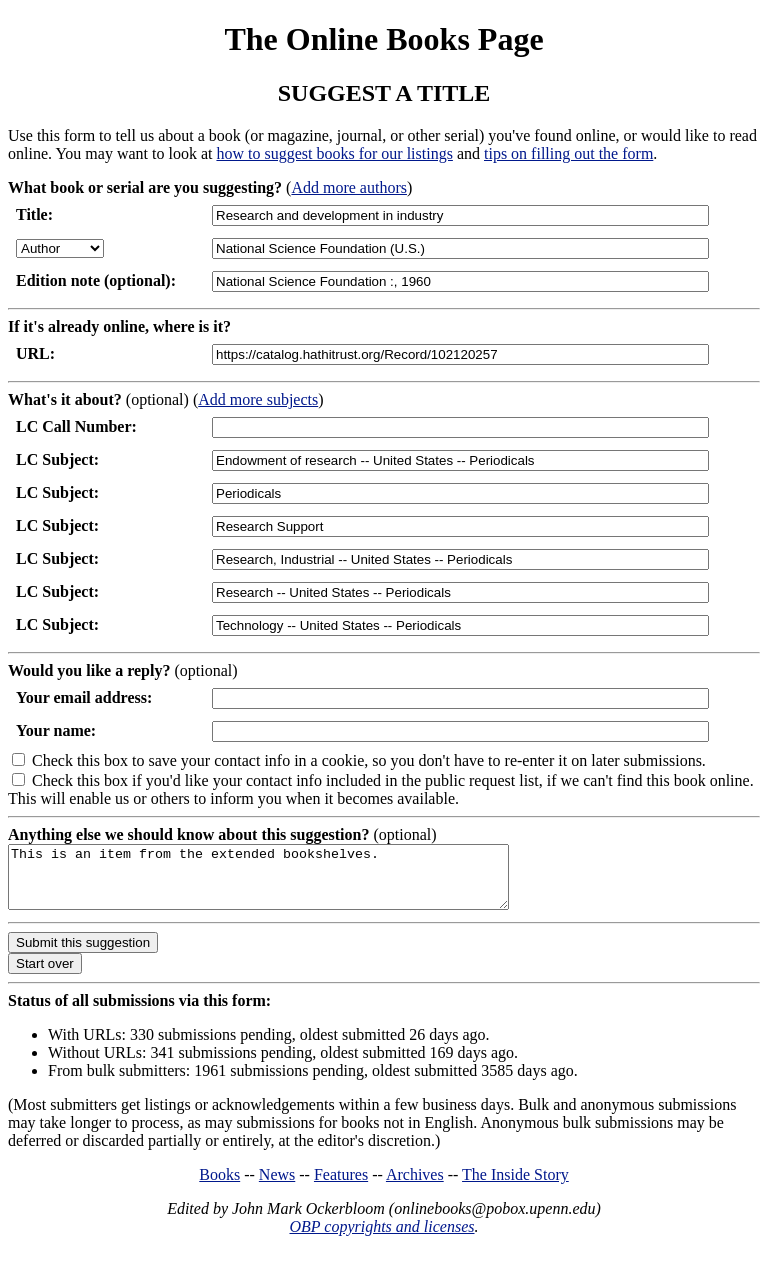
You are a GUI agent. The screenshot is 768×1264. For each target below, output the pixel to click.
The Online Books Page (383, 39)
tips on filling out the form (568, 153)
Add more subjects (258, 399)
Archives (415, 1186)
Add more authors (349, 187)
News (277, 1186)
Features (341, 1186)
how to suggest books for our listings (334, 153)
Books (219, 1186)
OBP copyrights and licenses (381, 1238)
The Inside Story (515, 1186)
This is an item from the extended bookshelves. (288, 883)
